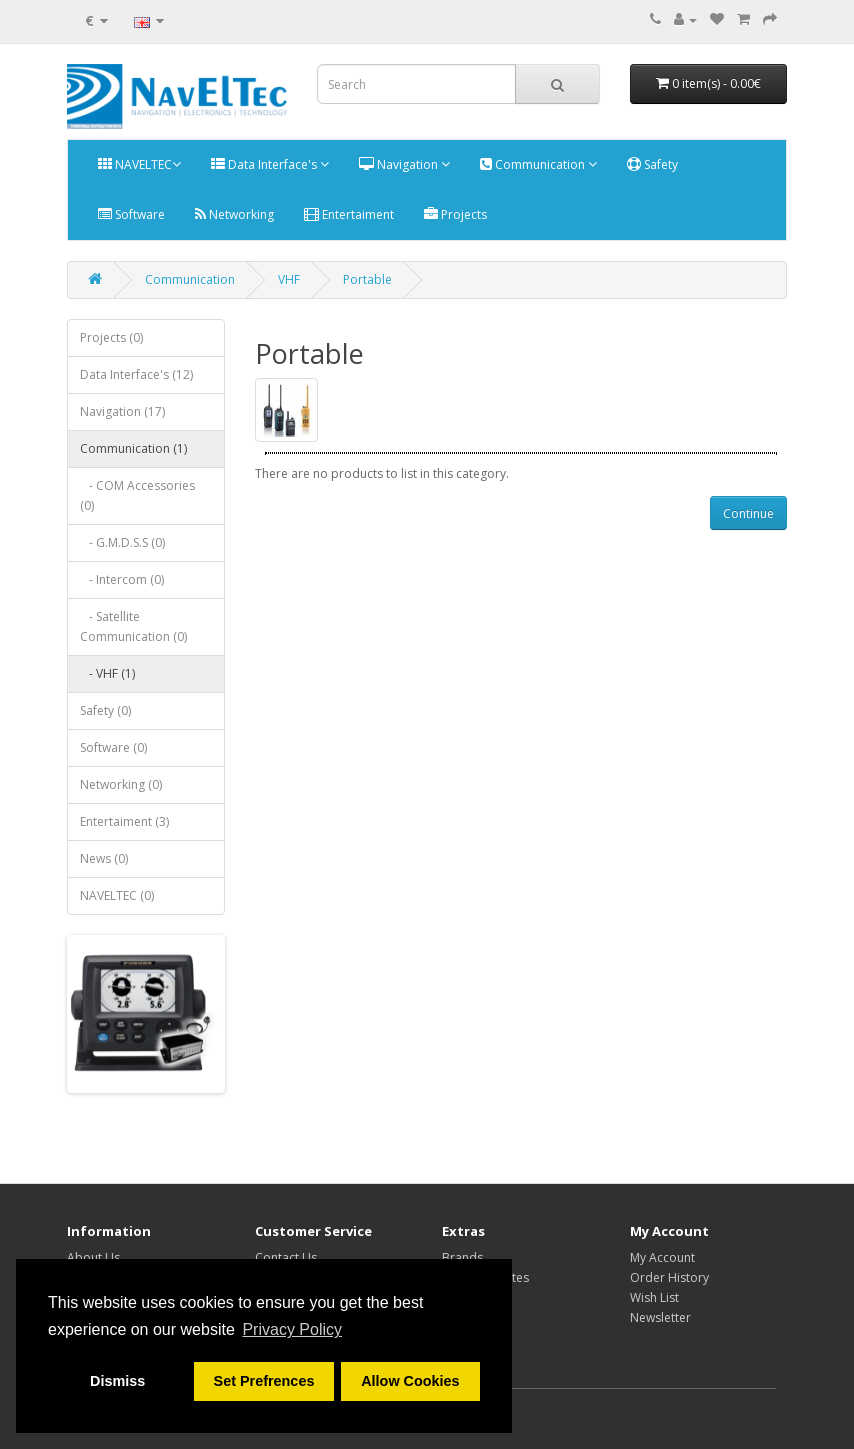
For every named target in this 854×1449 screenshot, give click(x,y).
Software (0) (113, 747)
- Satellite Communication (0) (133, 626)
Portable (367, 279)
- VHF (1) (107, 673)
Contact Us (286, 1257)
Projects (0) (111, 337)
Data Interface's (270, 164)
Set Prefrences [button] (264, 1381)
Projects (455, 214)
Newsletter (660, 1317)
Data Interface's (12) (136, 374)
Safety (652, 164)
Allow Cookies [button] (410, 1381)
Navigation (404, 164)
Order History (669, 1277)
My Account (662, 1257)
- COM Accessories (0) (137, 495)
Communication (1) (133, 448)
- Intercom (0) (122, 579)
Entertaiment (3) (124, 821)
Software (131, 214)
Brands (462, 1257)
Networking (234, 214)
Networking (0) (121, 784)
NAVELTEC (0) (117, 895)
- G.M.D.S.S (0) (122, 542)
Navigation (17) (122, 411)
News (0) (104, 858)
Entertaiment (349, 214)
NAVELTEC (139, 164)
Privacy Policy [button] (292, 1329)
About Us (93, 1257)
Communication (538, 164)
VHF (289, 279)
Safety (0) (105, 710)
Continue (748, 513)
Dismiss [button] (117, 1381)
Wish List (654, 1297)
